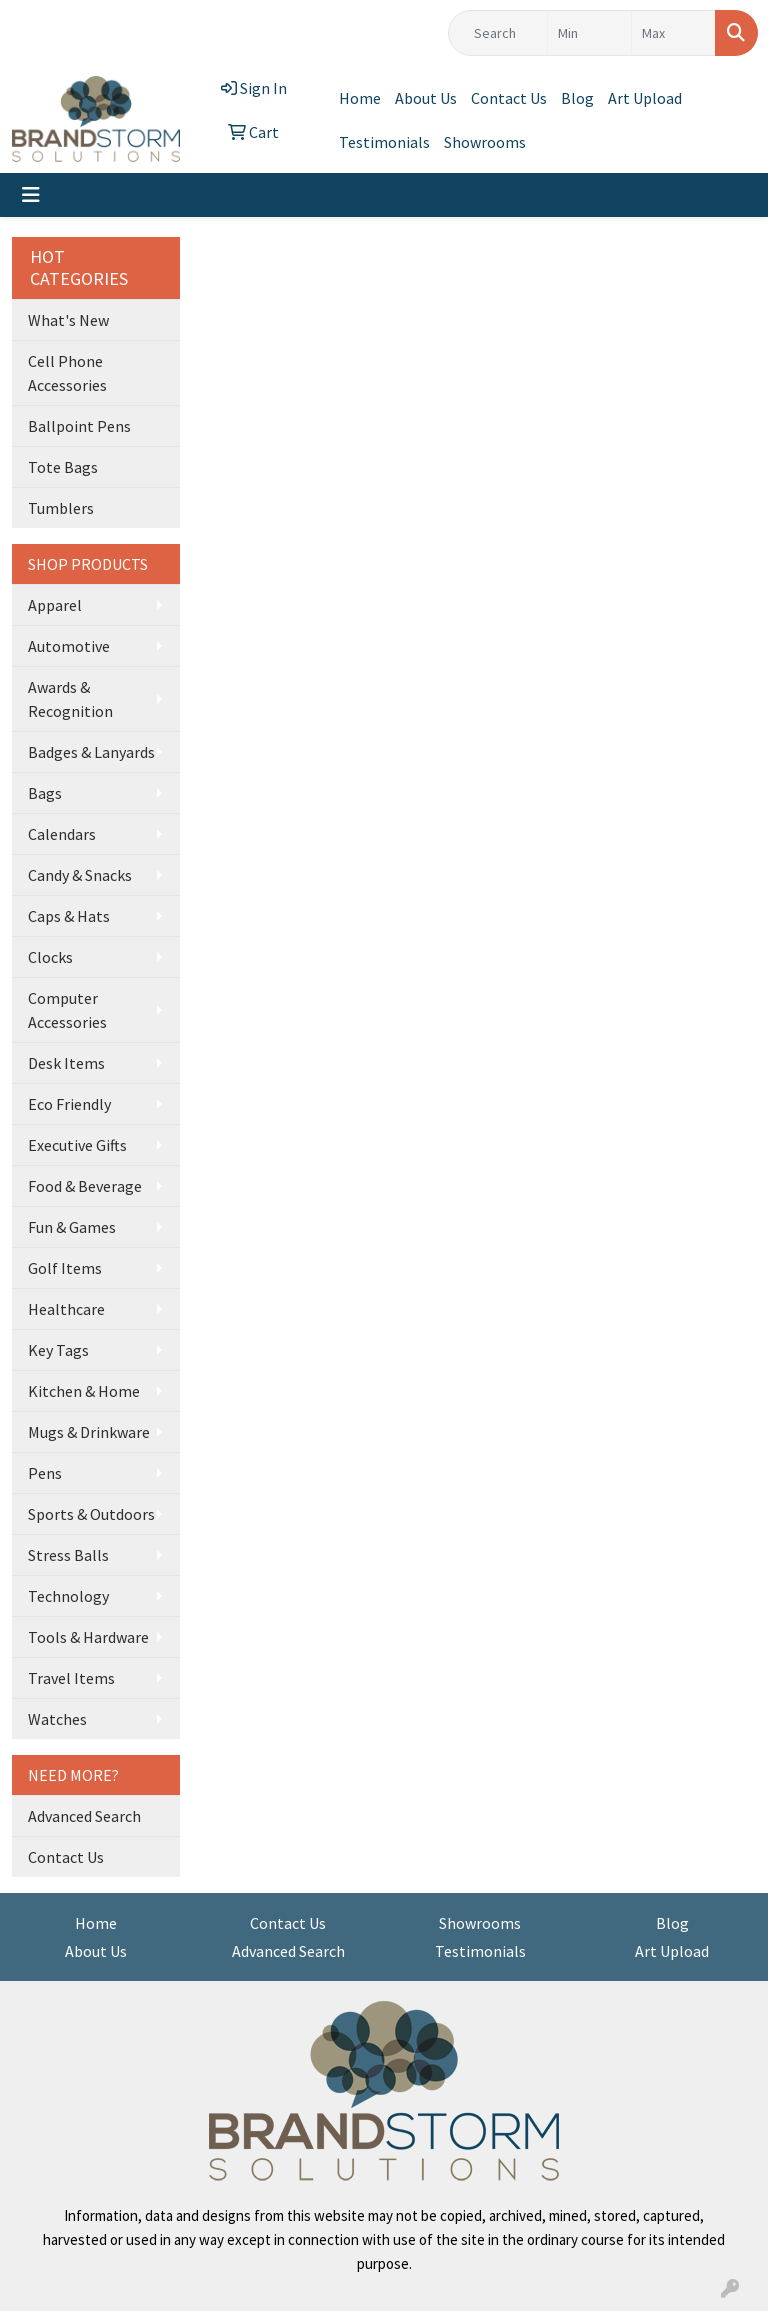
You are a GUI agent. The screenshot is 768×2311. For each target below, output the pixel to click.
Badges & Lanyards (91, 752)
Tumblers (61, 508)
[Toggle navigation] (31, 195)
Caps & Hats (69, 916)
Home (360, 98)
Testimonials (384, 142)
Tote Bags (63, 467)
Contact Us (509, 98)
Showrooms (485, 142)
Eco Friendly (69, 1104)
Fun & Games (72, 1227)
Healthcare (66, 1309)
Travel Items (71, 1678)
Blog (577, 98)
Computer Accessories (67, 1010)
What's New (68, 320)
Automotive (69, 646)
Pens (45, 1473)
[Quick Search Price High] (673, 33)
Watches (57, 1719)
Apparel (55, 605)
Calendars (62, 834)
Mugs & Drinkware (89, 1432)
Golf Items (65, 1268)
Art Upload (645, 98)
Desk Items (66, 1063)
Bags (45, 793)
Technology (68, 1596)
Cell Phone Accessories (67, 373)
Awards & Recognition (70, 699)
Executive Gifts (77, 1145)
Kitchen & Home (84, 1391)
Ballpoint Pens (79, 426)
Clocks (50, 957)
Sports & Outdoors (91, 1514)
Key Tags (58, 1350)
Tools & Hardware (88, 1637)
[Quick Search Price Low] (589, 33)
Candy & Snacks (80, 875)
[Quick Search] (498, 33)
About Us (426, 98)
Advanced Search (84, 1816)
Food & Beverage (85, 1186)
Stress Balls (68, 1555)
